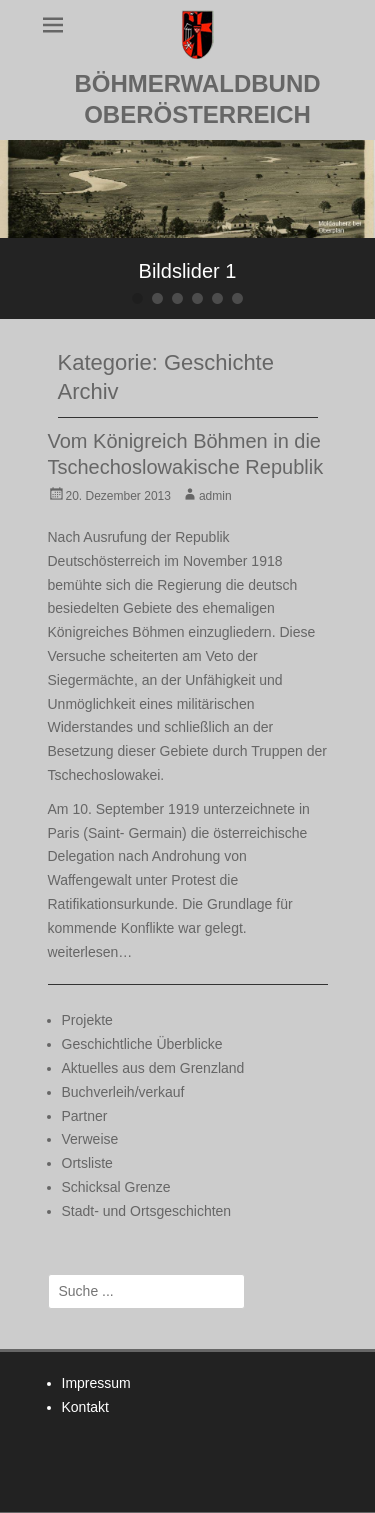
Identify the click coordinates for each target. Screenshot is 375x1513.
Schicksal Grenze (116, 1187)
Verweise (90, 1139)
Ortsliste (87, 1163)
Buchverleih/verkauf (123, 1092)
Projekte (87, 1020)
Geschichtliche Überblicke (142, 1044)
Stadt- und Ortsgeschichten (147, 1211)
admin (215, 496)
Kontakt (85, 1407)
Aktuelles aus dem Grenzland (153, 1068)
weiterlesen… (90, 952)
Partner (85, 1116)
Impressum (96, 1383)
